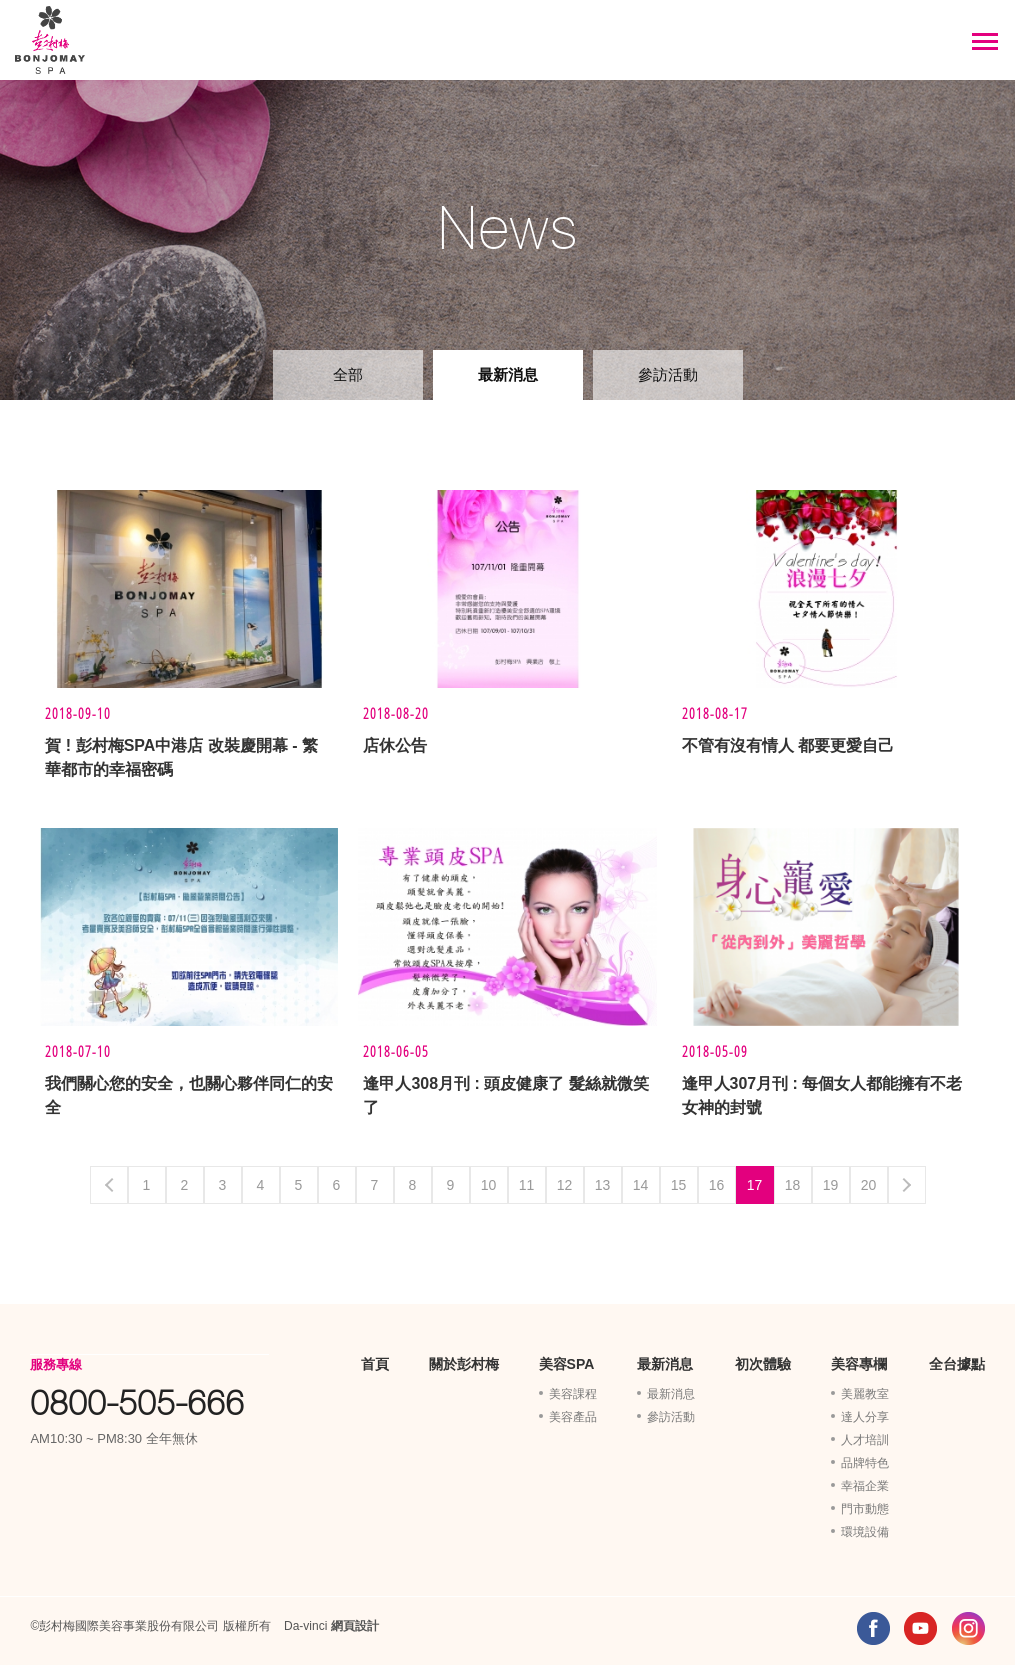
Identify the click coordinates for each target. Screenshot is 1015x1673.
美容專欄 (859, 1372)
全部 (348, 374)
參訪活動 (668, 374)
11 (527, 1193)
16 (717, 1193)
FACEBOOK (873, 1636)
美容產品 (573, 1425)
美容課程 (573, 1402)
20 (869, 1193)
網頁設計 (355, 1634)
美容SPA (567, 1372)
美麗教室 (865, 1402)
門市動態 (865, 1517)
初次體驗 (763, 1372)
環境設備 (865, 1540)
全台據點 (957, 1372)
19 (831, 1193)
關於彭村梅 (464, 1372)
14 (641, 1193)
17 (755, 1193)
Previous (109, 1193)
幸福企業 (865, 1494)
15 (679, 1193)
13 (603, 1193)
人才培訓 (865, 1448)
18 (793, 1193)
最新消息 (508, 374)
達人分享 (865, 1425)
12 (565, 1193)
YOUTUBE (920, 1636)
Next (907, 1193)
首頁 (375, 1372)
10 (489, 1193)
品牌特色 (865, 1471)
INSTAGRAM (968, 1636)
